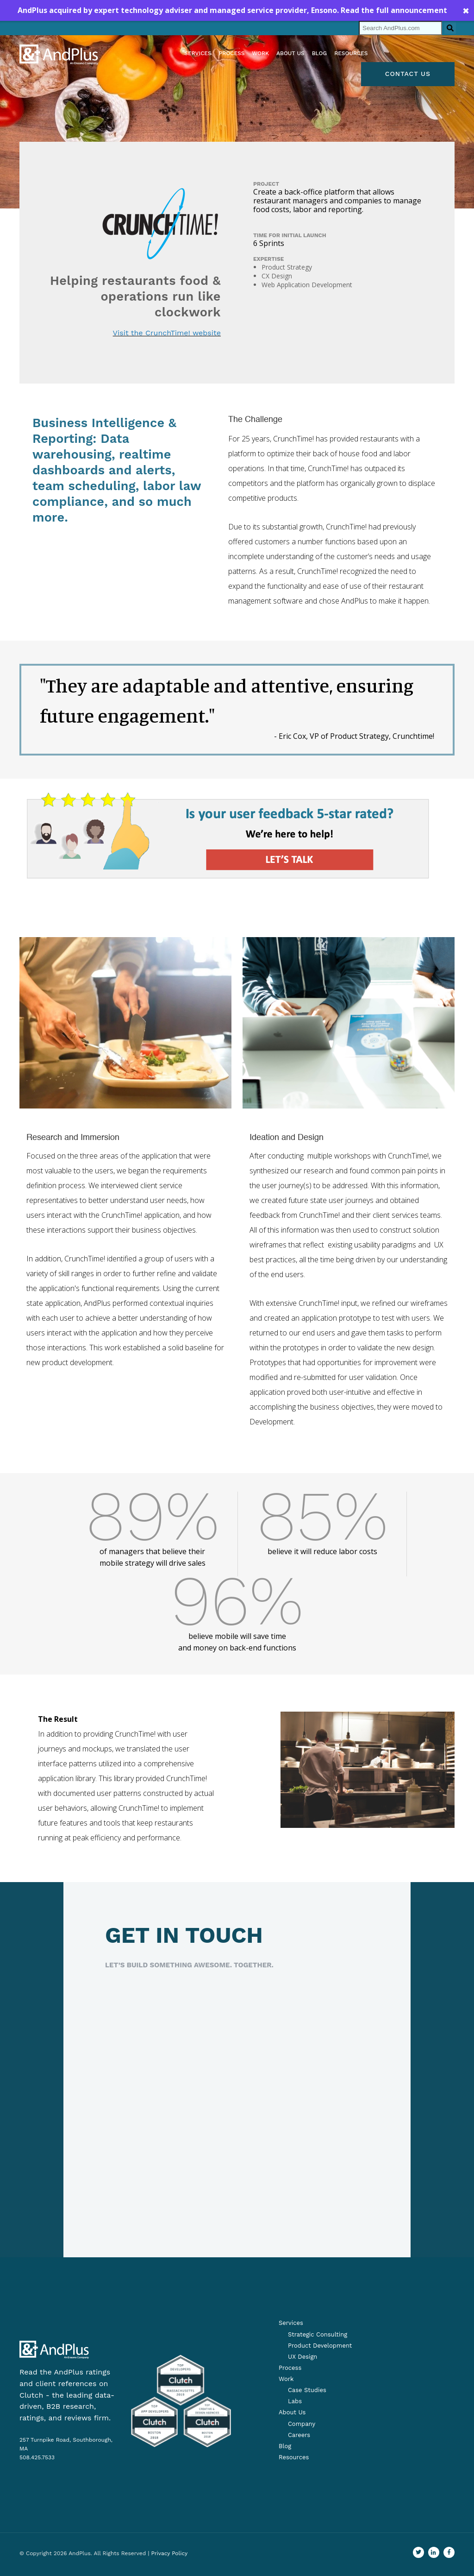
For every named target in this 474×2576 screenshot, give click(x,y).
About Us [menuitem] (292, 2412)
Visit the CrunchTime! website (167, 332)
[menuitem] (312, 2334)
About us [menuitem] (290, 53)
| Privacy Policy (167, 2553)
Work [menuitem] (260, 53)
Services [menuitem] (197, 53)
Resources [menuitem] (351, 53)
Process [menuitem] (232, 53)
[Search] (400, 28)
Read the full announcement (394, 10)
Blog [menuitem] (319, 53)
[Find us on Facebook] (449, 2552)
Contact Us (407, 73)
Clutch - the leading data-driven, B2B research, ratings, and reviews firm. (66, 2407)
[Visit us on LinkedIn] (433, 2552)
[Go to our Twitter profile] (418, 2552)
